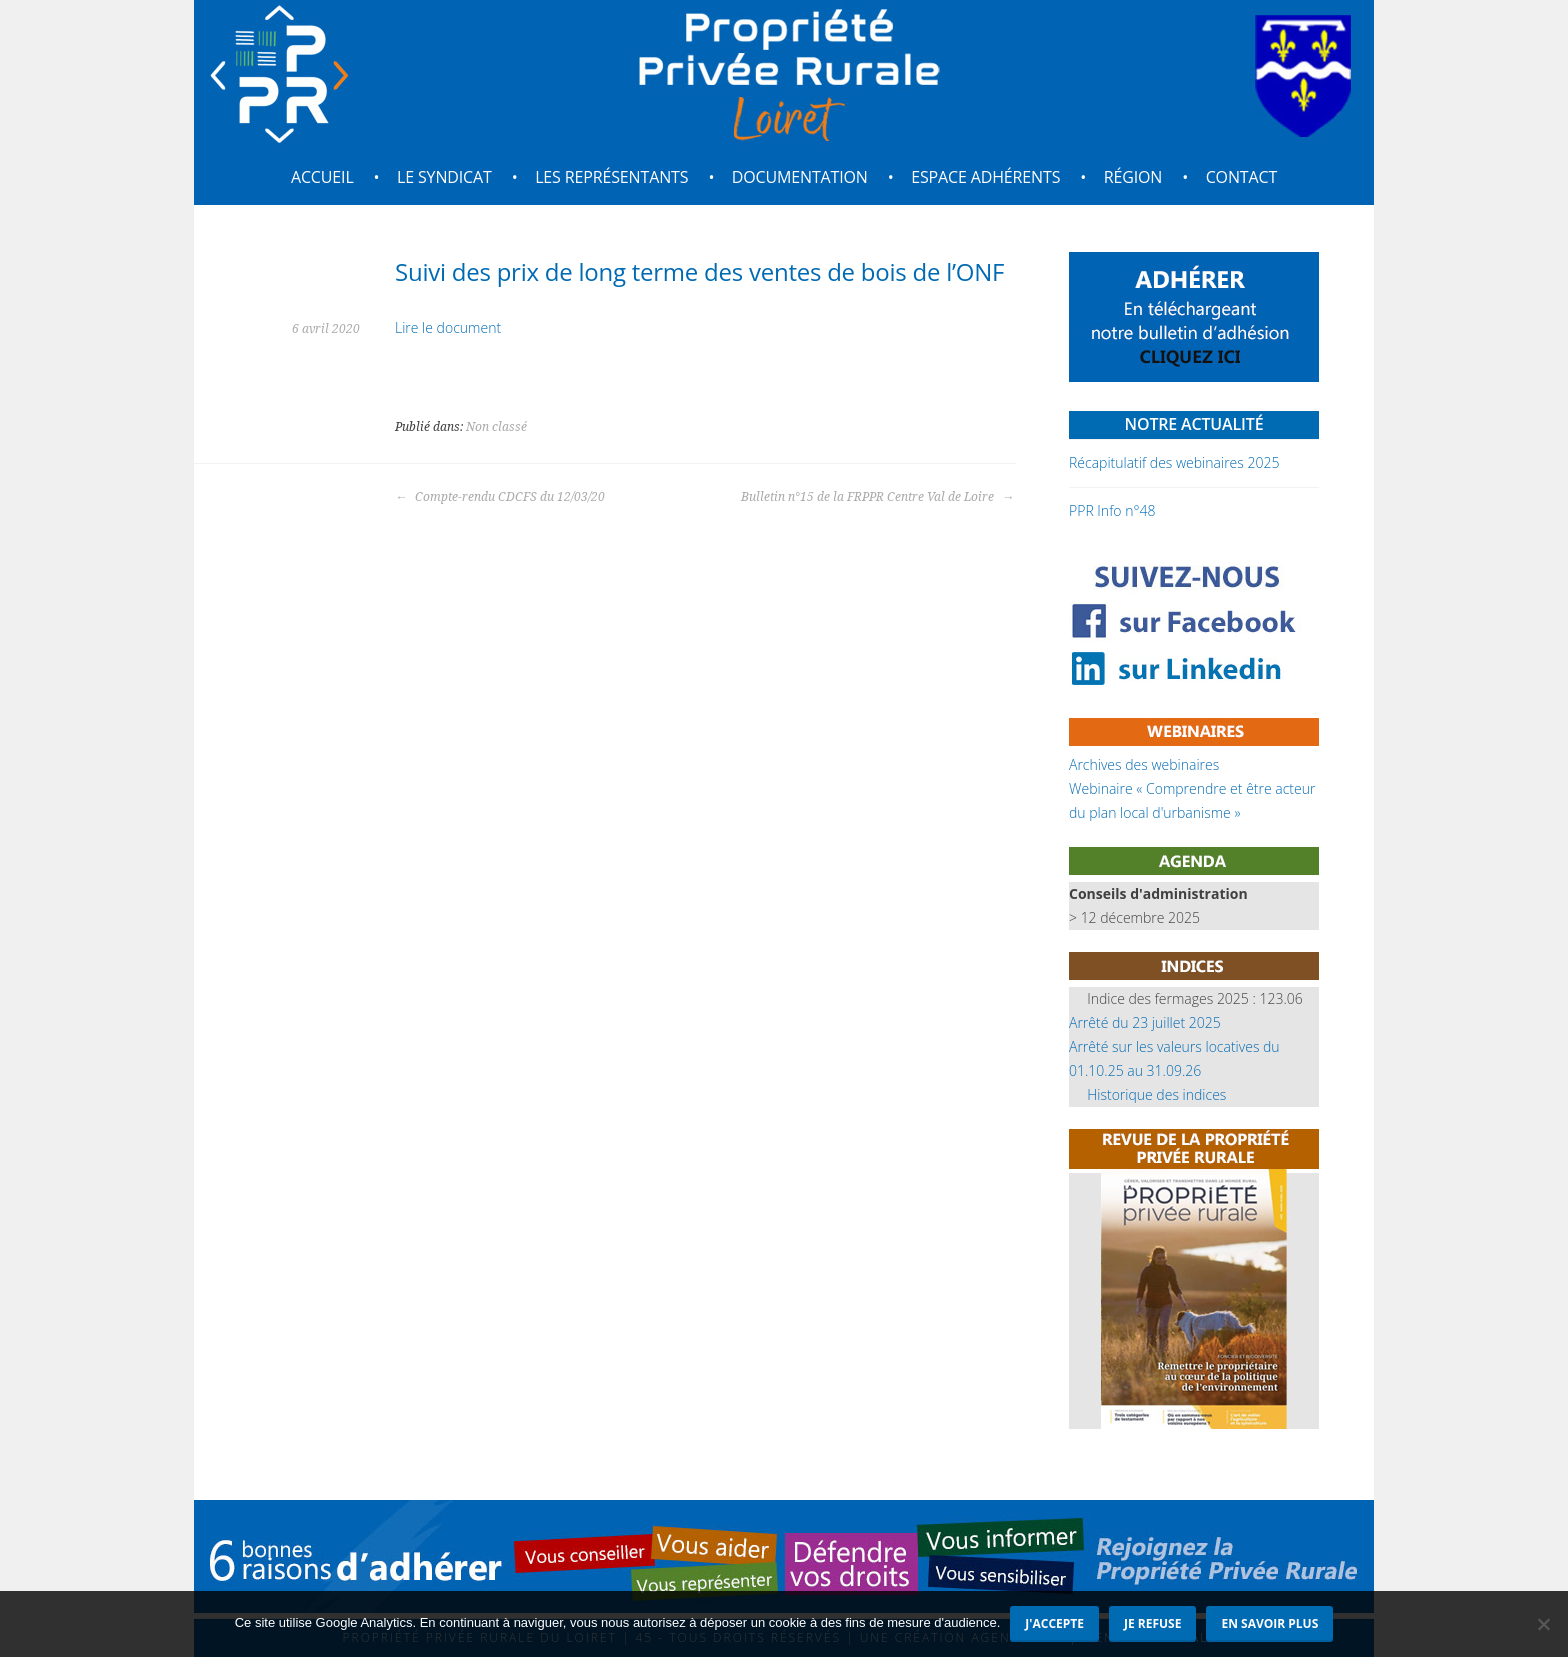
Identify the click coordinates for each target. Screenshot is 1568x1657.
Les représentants (611, 177)
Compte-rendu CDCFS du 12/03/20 (500, 497)
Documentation (800, 177)
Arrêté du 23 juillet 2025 (1145, 1022)
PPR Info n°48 (1112, 510)
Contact (1241, 177)
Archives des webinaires (1144, 764)
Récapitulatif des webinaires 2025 (1174, 462)
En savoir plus (1269, 1623)
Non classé (496, 427)
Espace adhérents (985, 177)
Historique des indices (1156, 1094)
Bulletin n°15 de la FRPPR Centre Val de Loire (877, 497)
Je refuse (1152, 1623)
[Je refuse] (1543, 1624)
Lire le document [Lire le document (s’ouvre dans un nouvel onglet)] (448, 327)
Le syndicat (444, 177)
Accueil (322, 177)
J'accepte (1054, 1623)
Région (1133, 177)
